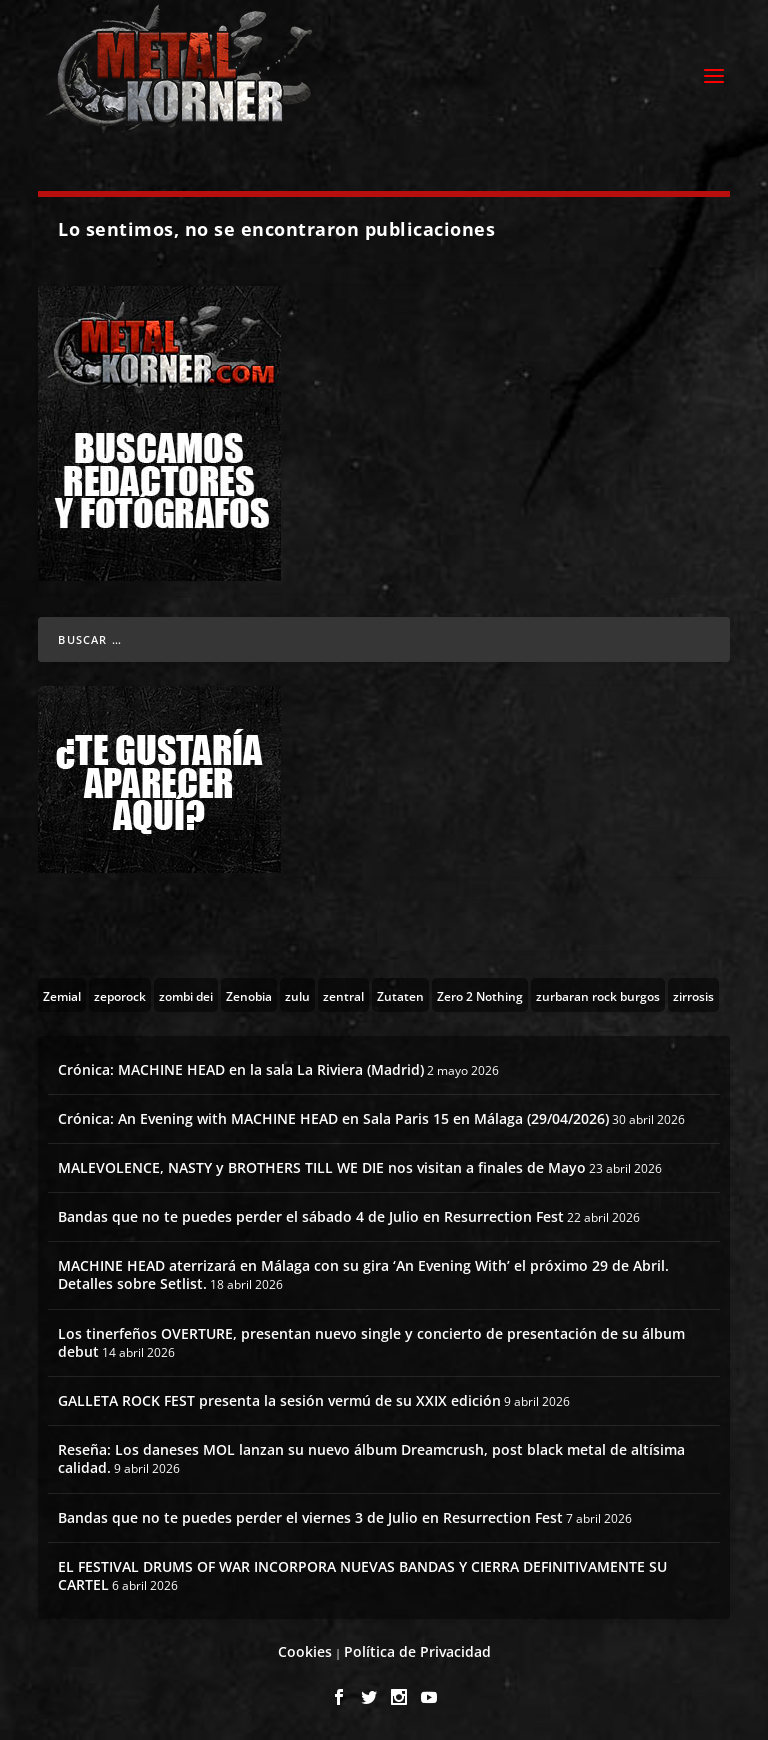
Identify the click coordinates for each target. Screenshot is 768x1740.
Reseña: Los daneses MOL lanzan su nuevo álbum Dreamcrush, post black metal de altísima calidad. (371, 1458)
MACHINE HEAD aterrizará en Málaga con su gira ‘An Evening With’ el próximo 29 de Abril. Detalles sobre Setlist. (363, 1274)
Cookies (305, 1651)
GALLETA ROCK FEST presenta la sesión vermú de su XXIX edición (279, 1400)
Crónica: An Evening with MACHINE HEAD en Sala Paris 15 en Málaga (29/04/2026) (333, 1118)
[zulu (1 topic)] (297, 995)
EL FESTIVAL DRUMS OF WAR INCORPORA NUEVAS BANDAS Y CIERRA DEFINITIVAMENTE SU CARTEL (362, 1575)
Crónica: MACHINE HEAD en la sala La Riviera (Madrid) (241, 1069)
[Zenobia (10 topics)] (249, 995)
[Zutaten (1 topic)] (400, 995)
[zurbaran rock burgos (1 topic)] (598, 995)
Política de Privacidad (417, 1651)
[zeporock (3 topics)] (120, 995)
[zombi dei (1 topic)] (186, 995)
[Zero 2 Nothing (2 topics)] (480, 995)
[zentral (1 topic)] (343, 995)
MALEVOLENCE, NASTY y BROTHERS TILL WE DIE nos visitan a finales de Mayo (322, 1167)
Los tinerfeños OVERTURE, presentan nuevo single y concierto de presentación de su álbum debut (371, 1342)
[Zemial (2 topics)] (62, 995)
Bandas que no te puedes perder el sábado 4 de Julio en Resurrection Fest (311, 1216)
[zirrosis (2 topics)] (693, 995)
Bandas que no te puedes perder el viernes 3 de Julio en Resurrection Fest (310, 1517)
